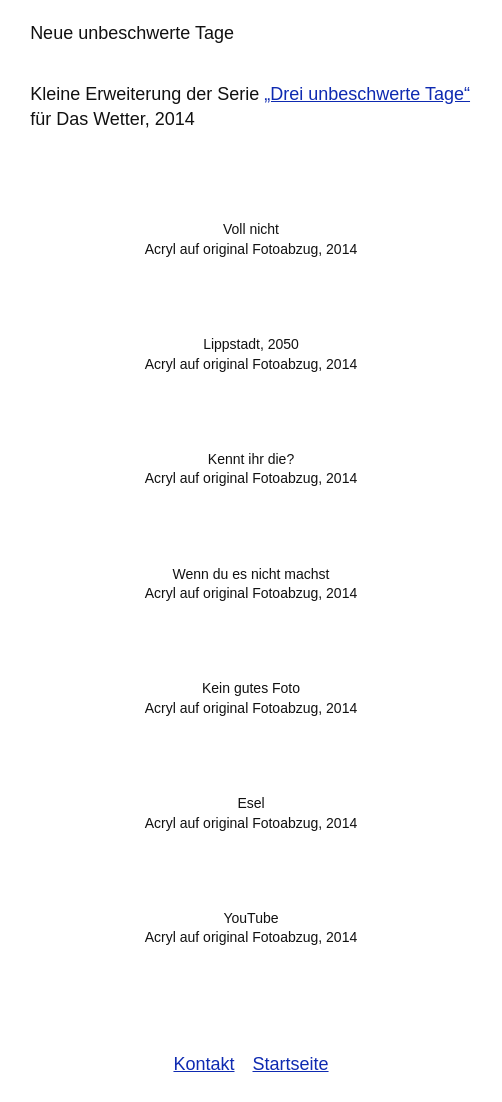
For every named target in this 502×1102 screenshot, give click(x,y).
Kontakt (203, 1064)
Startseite (291, 1064)
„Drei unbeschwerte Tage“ (367, 94)
